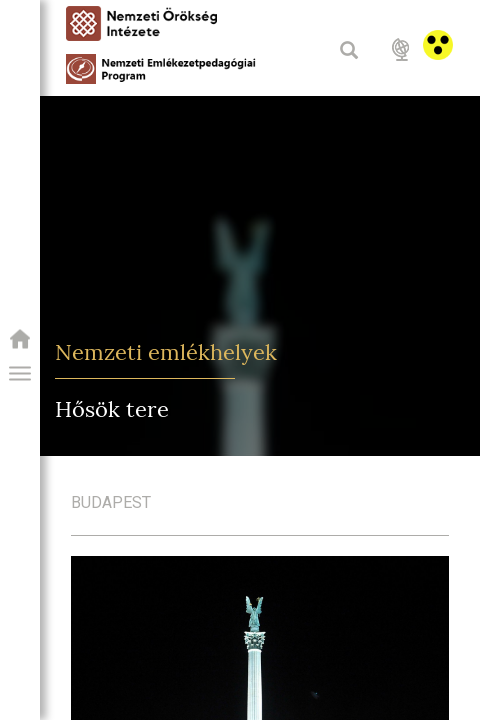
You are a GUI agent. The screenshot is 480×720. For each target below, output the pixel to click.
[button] (20, 374)
